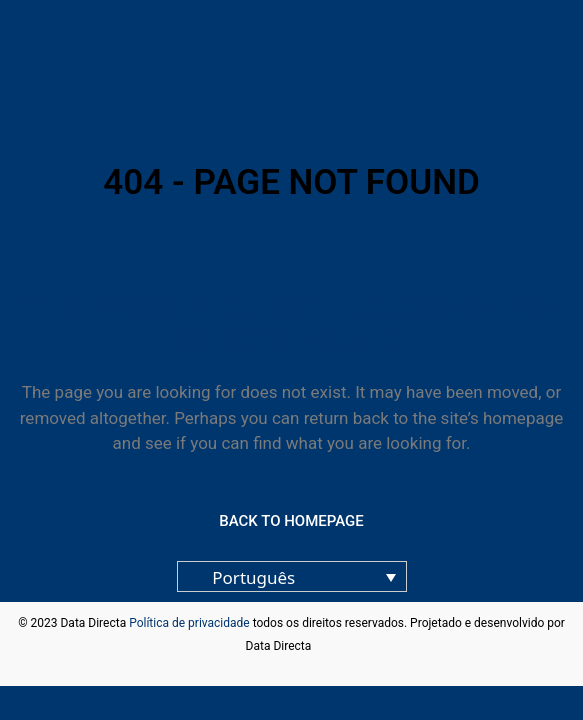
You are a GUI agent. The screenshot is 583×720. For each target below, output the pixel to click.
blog (325, 646)
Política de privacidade (189, 623)
